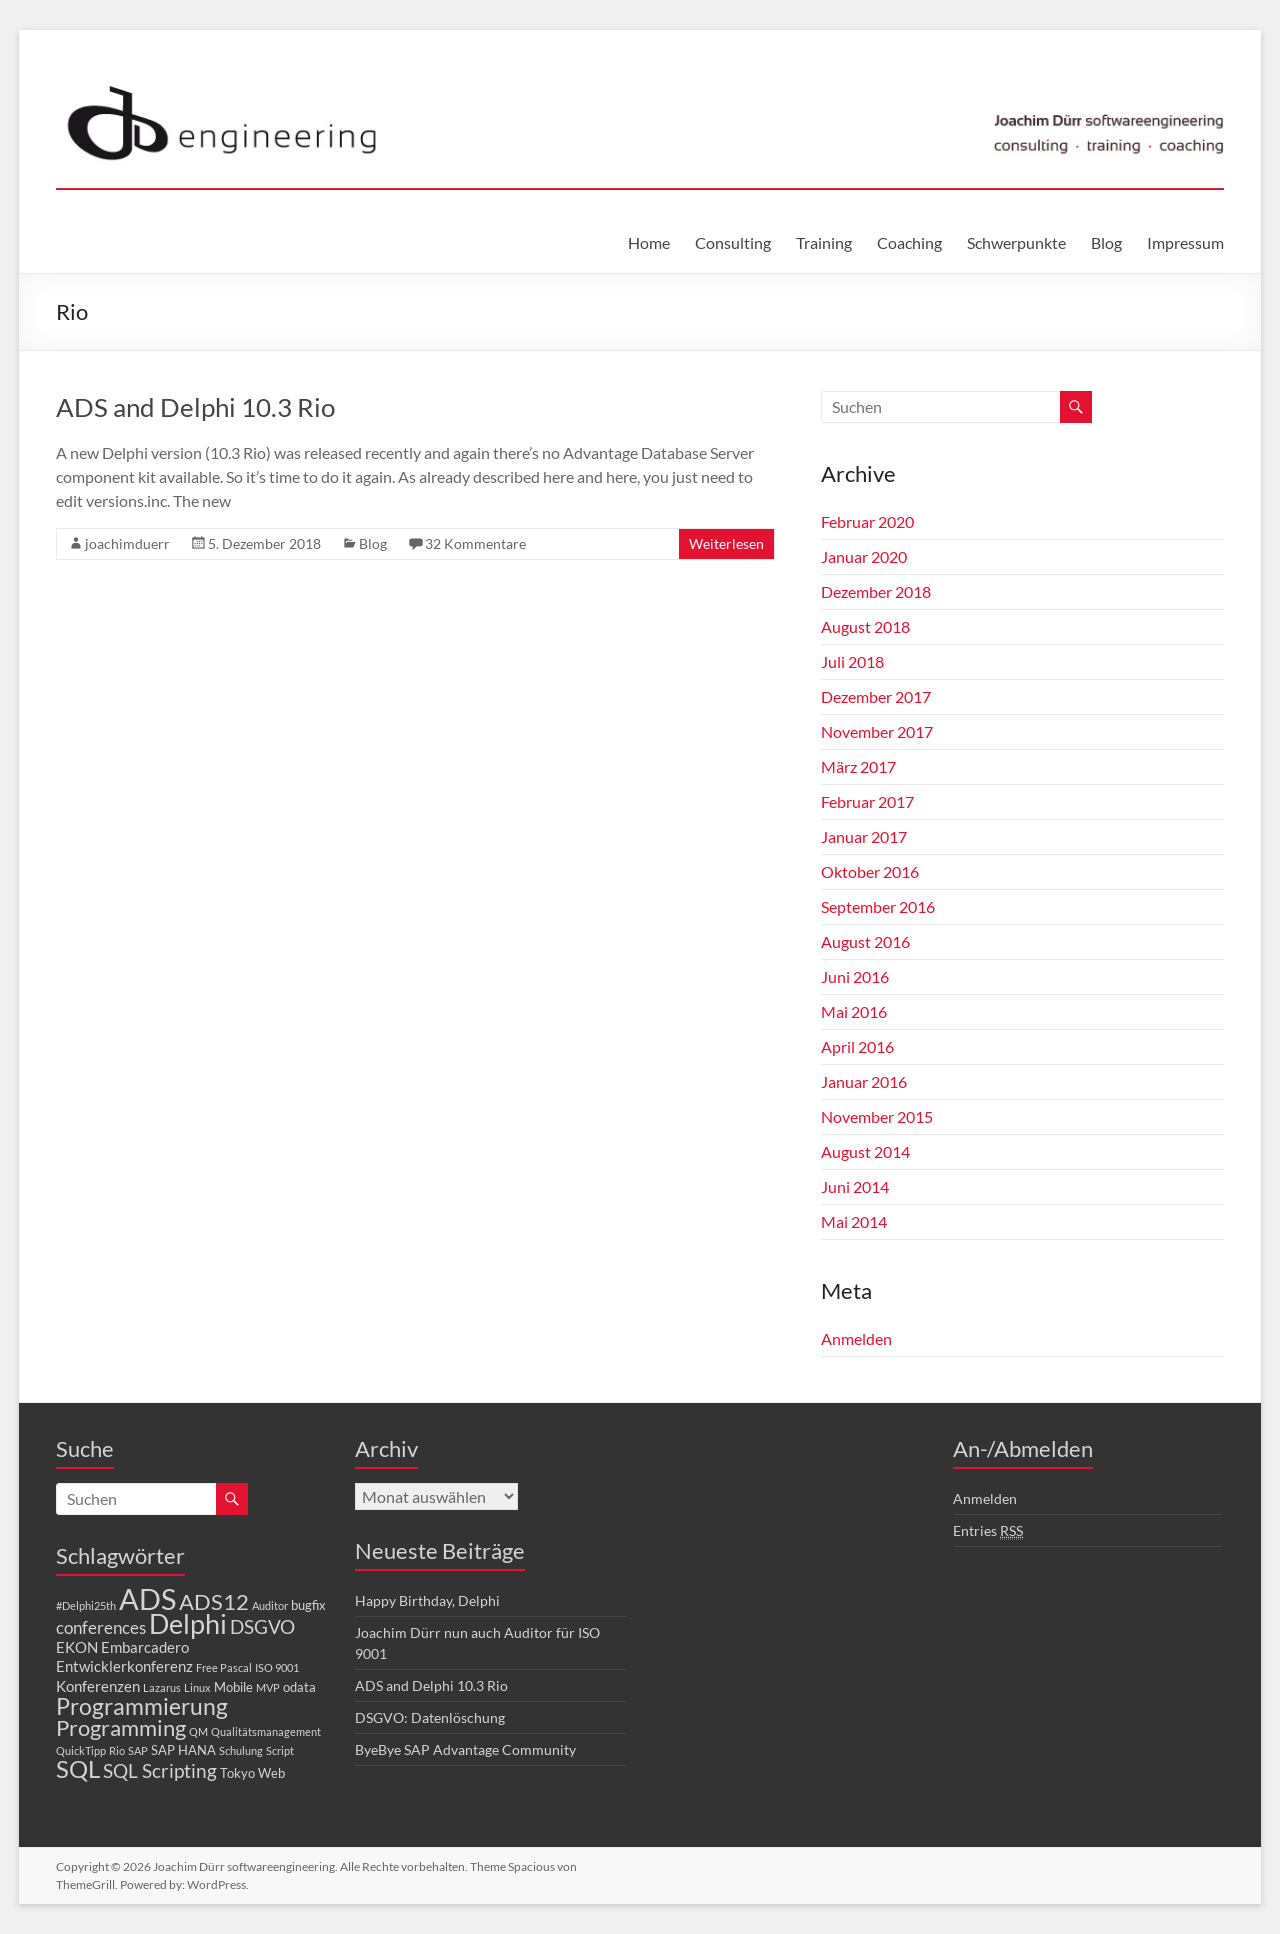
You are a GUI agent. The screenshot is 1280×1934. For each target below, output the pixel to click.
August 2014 (865, 1151)
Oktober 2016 (870, 871)
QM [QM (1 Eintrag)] (198, 1731)
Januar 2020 (864, 556)
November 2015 (877, 1116)
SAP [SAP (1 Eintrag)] (138, 1750)
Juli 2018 (852, 661)
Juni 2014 (855, 1186)
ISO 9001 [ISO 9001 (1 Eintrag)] (277, 1667)
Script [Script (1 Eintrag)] (280, 1750)
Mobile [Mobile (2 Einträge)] (233, 1687)
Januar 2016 (864, 1081)
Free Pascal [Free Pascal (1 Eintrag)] (224, 1667)
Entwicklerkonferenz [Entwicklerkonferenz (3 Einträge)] (124, 1666)
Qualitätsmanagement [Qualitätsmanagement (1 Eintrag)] (266, 1731)
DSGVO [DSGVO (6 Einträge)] (262, 1626)
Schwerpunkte (1016, 242)
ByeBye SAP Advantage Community (465, 1749)
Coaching (909, 242)
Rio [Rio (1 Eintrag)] (117, 1750)
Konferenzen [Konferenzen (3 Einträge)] (98, 1686)
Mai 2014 (854, 1221)
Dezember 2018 (876, 591)
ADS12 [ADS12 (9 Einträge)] (214, 1602)
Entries (988, 1531)
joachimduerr (127, 543)
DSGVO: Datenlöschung (430, 1717)
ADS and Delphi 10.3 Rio (195, 407)
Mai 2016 (854, 1011)
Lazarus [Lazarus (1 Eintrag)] (162, 1687)
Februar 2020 (867, 521)
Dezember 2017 (876, 696)
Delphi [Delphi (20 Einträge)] (188, 1624)
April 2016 (857, 1046)
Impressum (1185, 242)
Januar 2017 (864, 836)
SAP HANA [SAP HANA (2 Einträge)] (183, 1750)
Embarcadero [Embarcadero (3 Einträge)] (145, 1647)
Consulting (733, 242)
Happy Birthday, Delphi (427, 1600)
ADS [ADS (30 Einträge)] (147, 1598)
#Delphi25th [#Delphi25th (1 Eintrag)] (86, 1605)
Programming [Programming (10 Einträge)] (121, 1727)
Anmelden (856, 1338)
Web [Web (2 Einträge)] (271, 1773)
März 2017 (858, 766)
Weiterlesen (726, 543)
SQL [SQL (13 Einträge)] (78, 1768)
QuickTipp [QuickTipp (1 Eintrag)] (81, 1750)
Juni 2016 (855, 976)
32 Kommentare (475, 543)
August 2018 (865, 626)
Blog (1106, 242)
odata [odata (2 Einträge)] (299, 1687)
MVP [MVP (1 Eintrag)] (268, 1687)
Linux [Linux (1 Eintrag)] (197, 1687)
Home (649, 242)
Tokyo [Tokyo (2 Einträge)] (237, 1773)
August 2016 (865, 941)
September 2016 (878, 906)
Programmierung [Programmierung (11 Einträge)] (142, 1706)
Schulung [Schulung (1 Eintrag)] (241, 1750)
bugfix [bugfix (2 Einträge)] (308, 1605)
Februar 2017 (867, 801)
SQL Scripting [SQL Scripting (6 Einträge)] (160, 1770)
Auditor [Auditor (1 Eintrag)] (270, 1605)
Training (824, 242)
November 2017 (877, 731)
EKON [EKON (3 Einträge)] (77, 1647)
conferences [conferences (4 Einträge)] (101, 1627)
